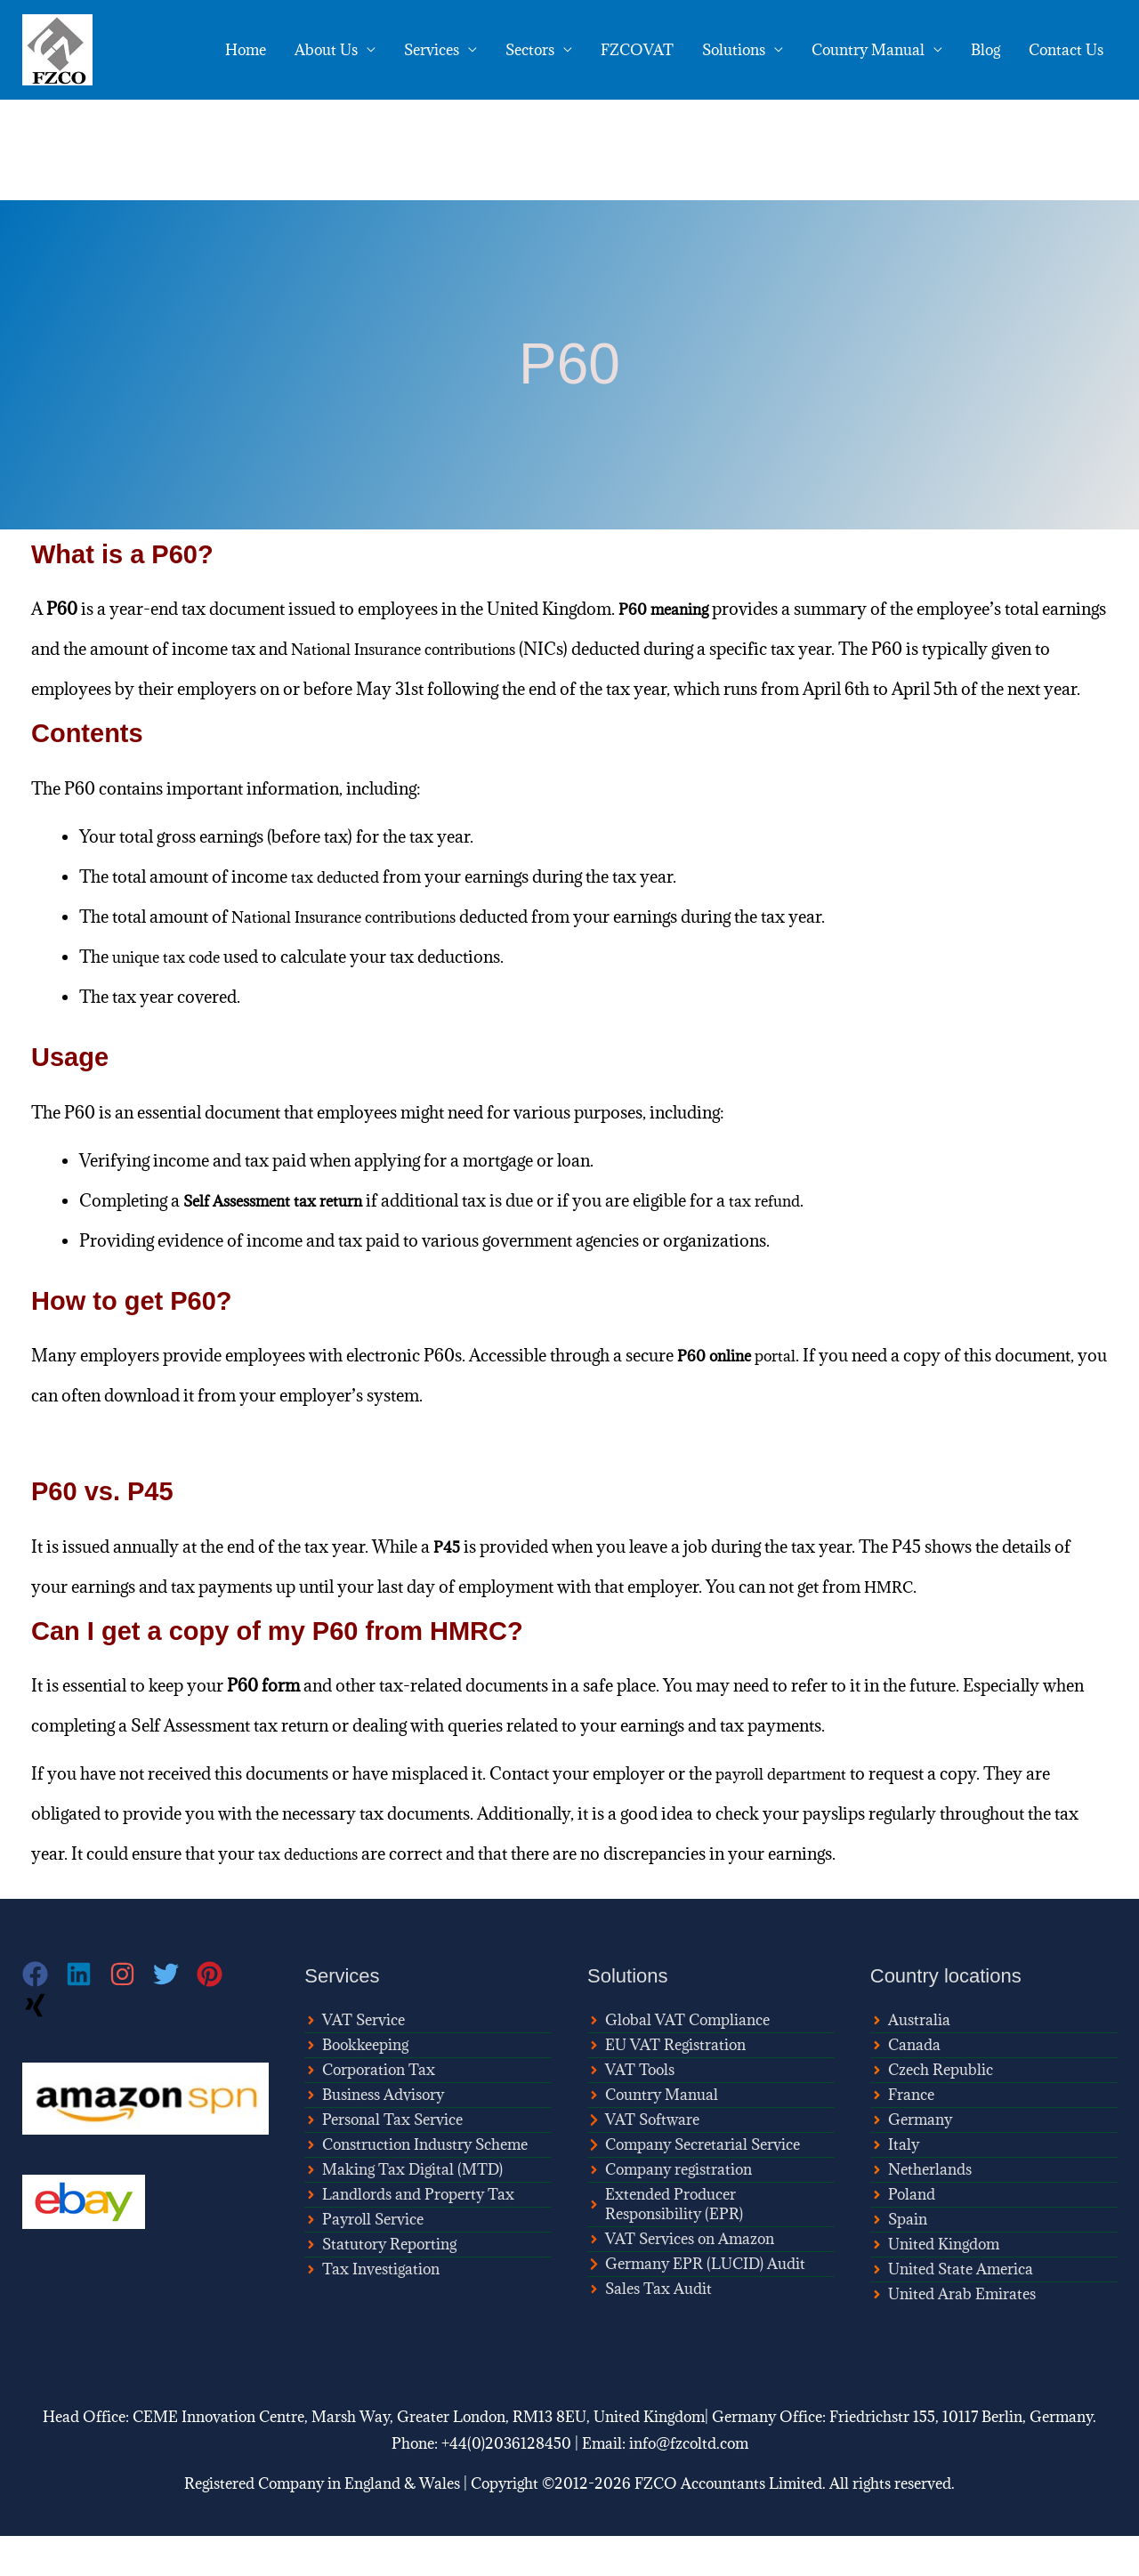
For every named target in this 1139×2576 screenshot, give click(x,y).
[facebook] (44, 2014)
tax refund (786, 1240)
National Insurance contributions (484, 648)
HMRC (891, 1626)
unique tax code (171, 996)
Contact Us (1066, 50)
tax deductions (313, 1893)
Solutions (733, 50)
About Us (326, 50)
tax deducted (339, 916)
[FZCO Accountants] (57, 48)
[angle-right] (354, 2060)
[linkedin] (87, 2014)
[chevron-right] (643, 2159)
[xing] (37, 2045)
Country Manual (868, 50)
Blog (985, 50)
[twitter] (175, 2014)
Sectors (529, 50)
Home (245, 50)
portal (742, 1395)
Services (431, 50)
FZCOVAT (637, 50)
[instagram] (131, 2014)
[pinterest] (218, 2014)
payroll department (787, 1813)
